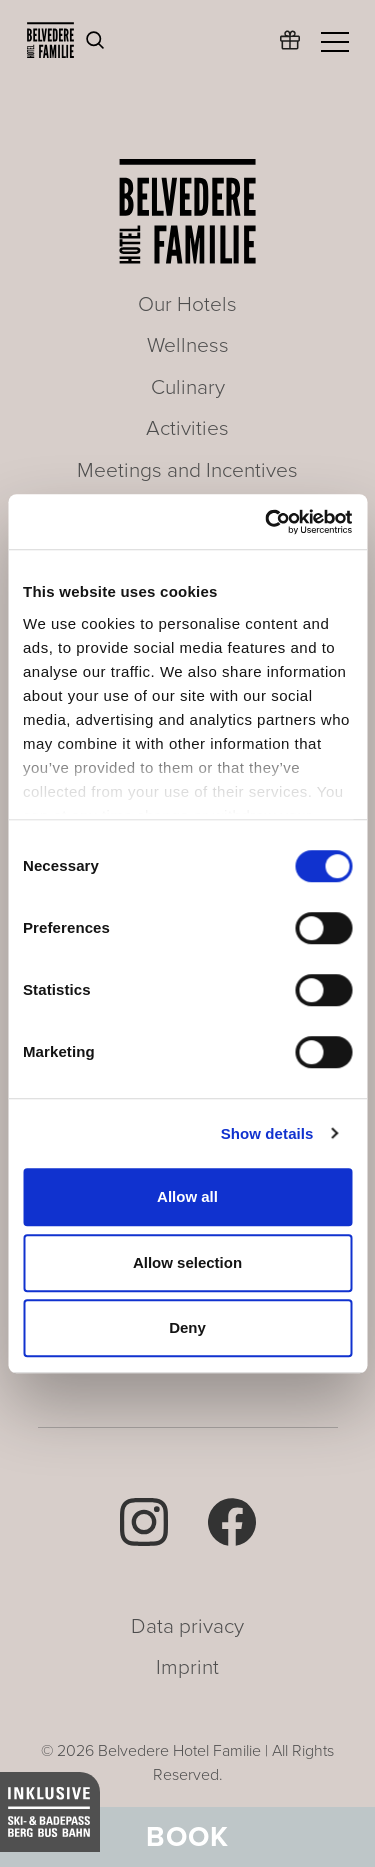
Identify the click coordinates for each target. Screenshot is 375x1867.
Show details (267, 1133)
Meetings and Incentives (187, 470)
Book (187, 1837)
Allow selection (187, 1262)
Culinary (188, 387)
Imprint (187, 1667)
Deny (187, 1327)
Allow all (187, 1196)
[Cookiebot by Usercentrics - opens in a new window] (267, 522)
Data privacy (187, 1626)
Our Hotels (187, 304)
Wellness (188, 345)
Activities (187, 428)
